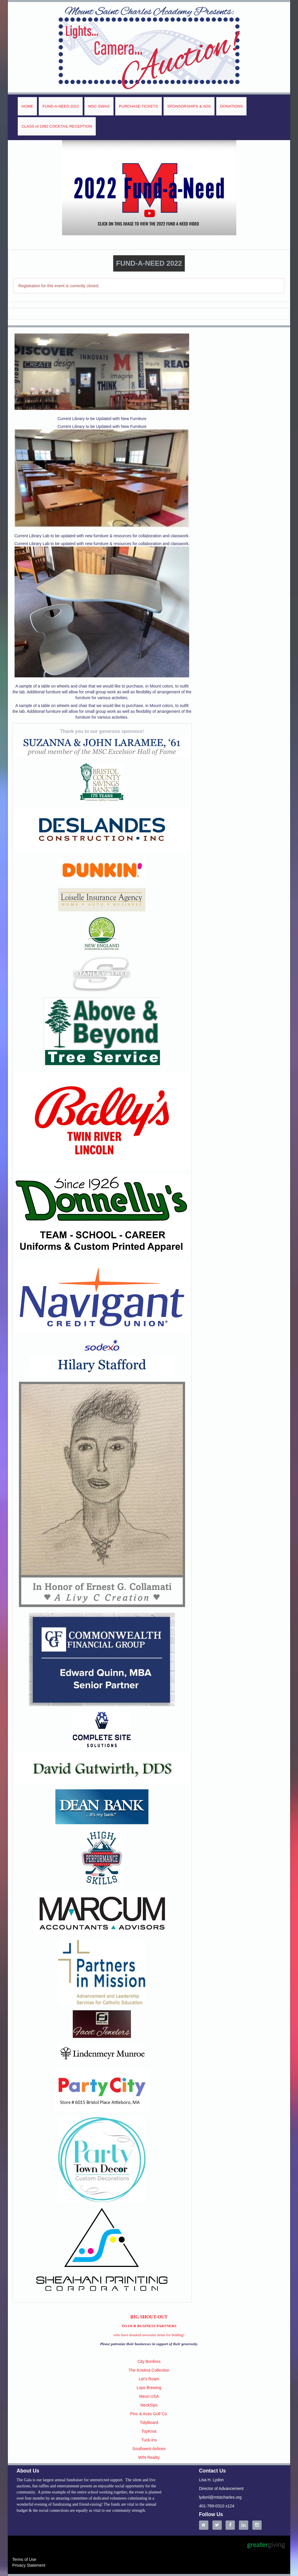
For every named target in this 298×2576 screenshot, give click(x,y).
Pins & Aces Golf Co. (149, 2413)
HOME (27, 106)
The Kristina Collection (149, 2370)
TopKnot (148, 2431)
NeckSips (148, 2405)
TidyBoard (149, 2422)
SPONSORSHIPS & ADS (189, 106)
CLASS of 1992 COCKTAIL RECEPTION (57, 126)
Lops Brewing (149, 2387)
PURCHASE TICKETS (138, 106)
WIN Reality (149, 2457)
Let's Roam (149, 2379)
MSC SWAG (99, 106)
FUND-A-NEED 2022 (60, 106)
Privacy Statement (28, 2565)
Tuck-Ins (149, 2440)
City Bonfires (148, 2361)
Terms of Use (24, 2559)
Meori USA (149, 2396)
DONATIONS (231, 106)
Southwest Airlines (149, 2448)
